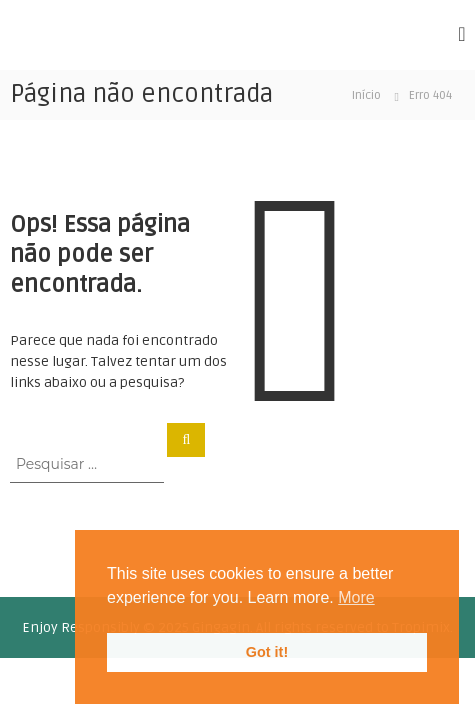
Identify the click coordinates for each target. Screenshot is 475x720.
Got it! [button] (267, 652)
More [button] (356, 597)
